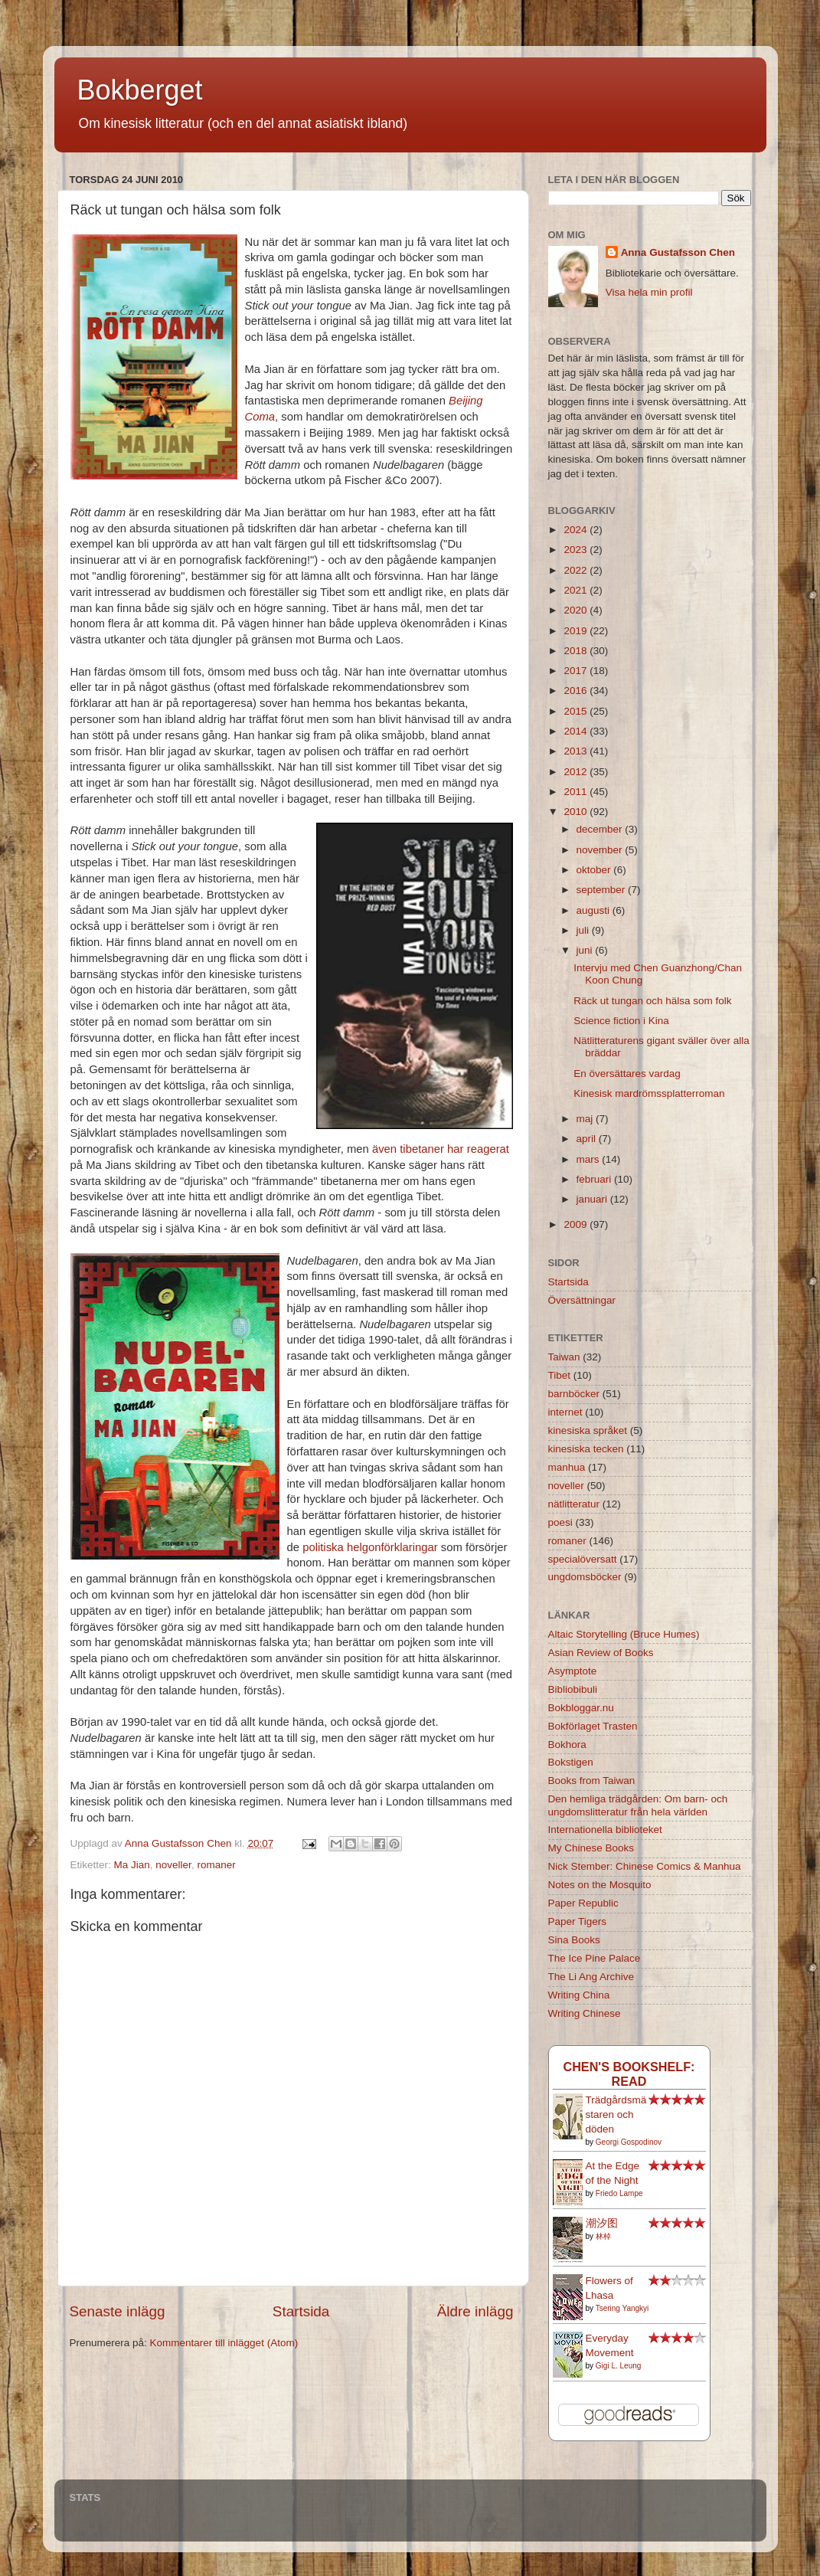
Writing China (579, 1995)
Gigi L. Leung (619, 2366)
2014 (577, 731)
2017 (577, 670)
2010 (577, 811)
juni (586, 950)
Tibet (559, 1375)
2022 (577, 570)
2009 (577, 1224)
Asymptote (572, 1671)
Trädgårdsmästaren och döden (616, 2114)
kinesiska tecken (586, 1449)
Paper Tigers (577, 1921)
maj (586, 1118)
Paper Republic (583, 1903)
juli (584, 930)
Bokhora (567, 1744)
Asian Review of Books (601, 1652)
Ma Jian (132, 1865)
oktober (595, 870)
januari (593, 1199)
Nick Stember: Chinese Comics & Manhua (644, 1866)
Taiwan (564, 1357)
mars (590, 1159)
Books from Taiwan (591, 1780)
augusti (595, 910)
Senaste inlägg (117, 2311)
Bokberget (140, 90)
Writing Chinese (584, 2013)
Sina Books (574, 1940)
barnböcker (574, 1393)
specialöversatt (582, 1559)
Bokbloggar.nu (581, 1708)
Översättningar (582, 1300)
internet (565, 1412)
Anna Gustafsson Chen (678, 252)
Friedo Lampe (619, 2193)
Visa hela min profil (649, 292)
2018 (577, 650)
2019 (577, 631)
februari (596, 1179)
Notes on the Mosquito (600, 1884)
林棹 (603, 2236)
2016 (577, 690)
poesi (560, 1522)
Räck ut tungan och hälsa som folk (652, 1001)
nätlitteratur (574, 1504)
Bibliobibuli (573, 1689)
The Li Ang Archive (591, 1976)
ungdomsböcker (585, 1577)
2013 (577, 751)
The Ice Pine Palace (594, 1958)
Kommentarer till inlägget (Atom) (224, 2343)
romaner (216, 1865)
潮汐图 (602, 2223)
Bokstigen (570, 1762)
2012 (577, 771)
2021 (577, 590)
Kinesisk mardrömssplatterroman (648, 1093)
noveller (173, 1865)
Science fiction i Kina (621, 1020)
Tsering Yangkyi (622, 2308)
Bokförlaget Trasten (593, 1726)
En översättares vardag (627, 1073)
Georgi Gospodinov (629, 2142)
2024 (577, 529)
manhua (567, 1467)
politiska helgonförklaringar (370, 1547)
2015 (577, 711)
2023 (577, 549)
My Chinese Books (591, 1848)
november (601, 850)
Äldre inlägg (475, 2311)
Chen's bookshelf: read (628, 2074)
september (603, 889)
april (588, 1138)
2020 (577, 610)
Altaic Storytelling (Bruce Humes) (624, 1634)
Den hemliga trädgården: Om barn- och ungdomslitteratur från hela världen (638, 1805)
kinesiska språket (588, 1430)
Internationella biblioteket (605, 1829)
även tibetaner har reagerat (440, 1149)
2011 (577, 791)
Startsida (301, 2311)
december (601, 829)
